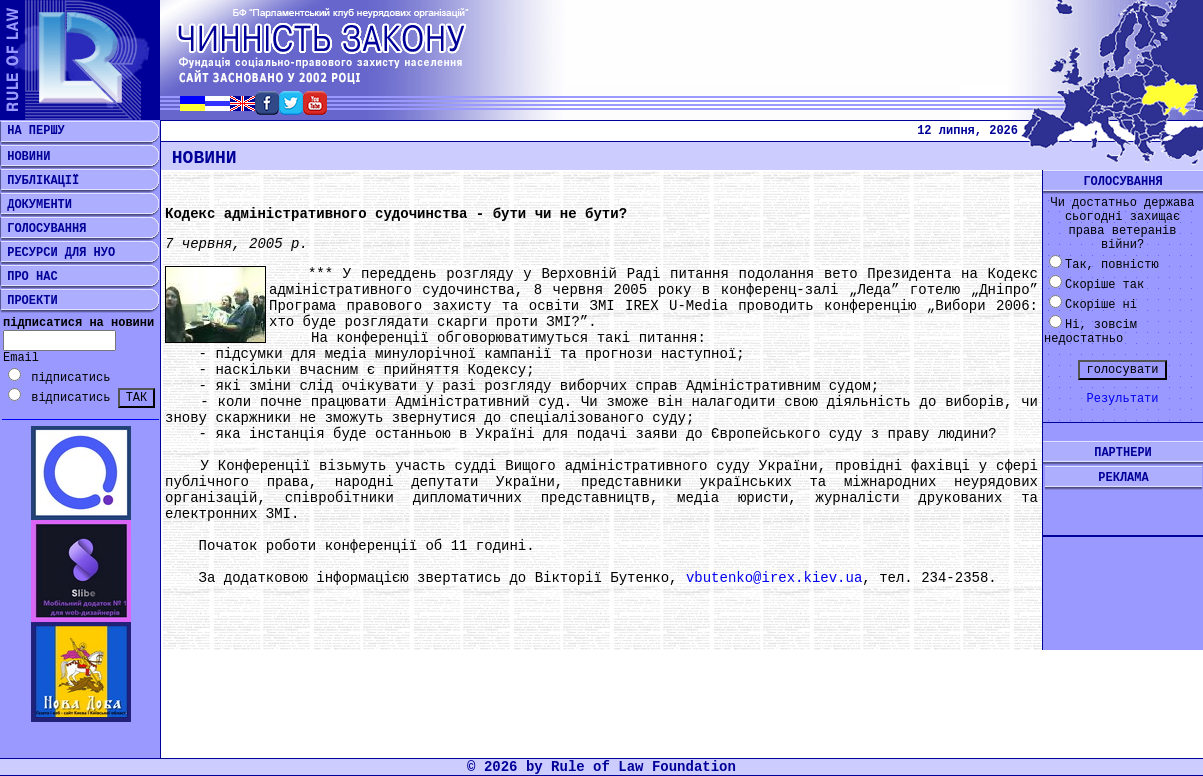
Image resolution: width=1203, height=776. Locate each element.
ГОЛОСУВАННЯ (43, 229)
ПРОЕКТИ (29, 301)
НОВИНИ (25, 157)
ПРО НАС (29, 277)
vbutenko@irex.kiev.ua (774, 578)
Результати (1122, 399)
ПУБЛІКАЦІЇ (39, 181)
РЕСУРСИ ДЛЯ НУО (57, 253)
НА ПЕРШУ (32, 131)
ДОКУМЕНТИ (36, 205)
